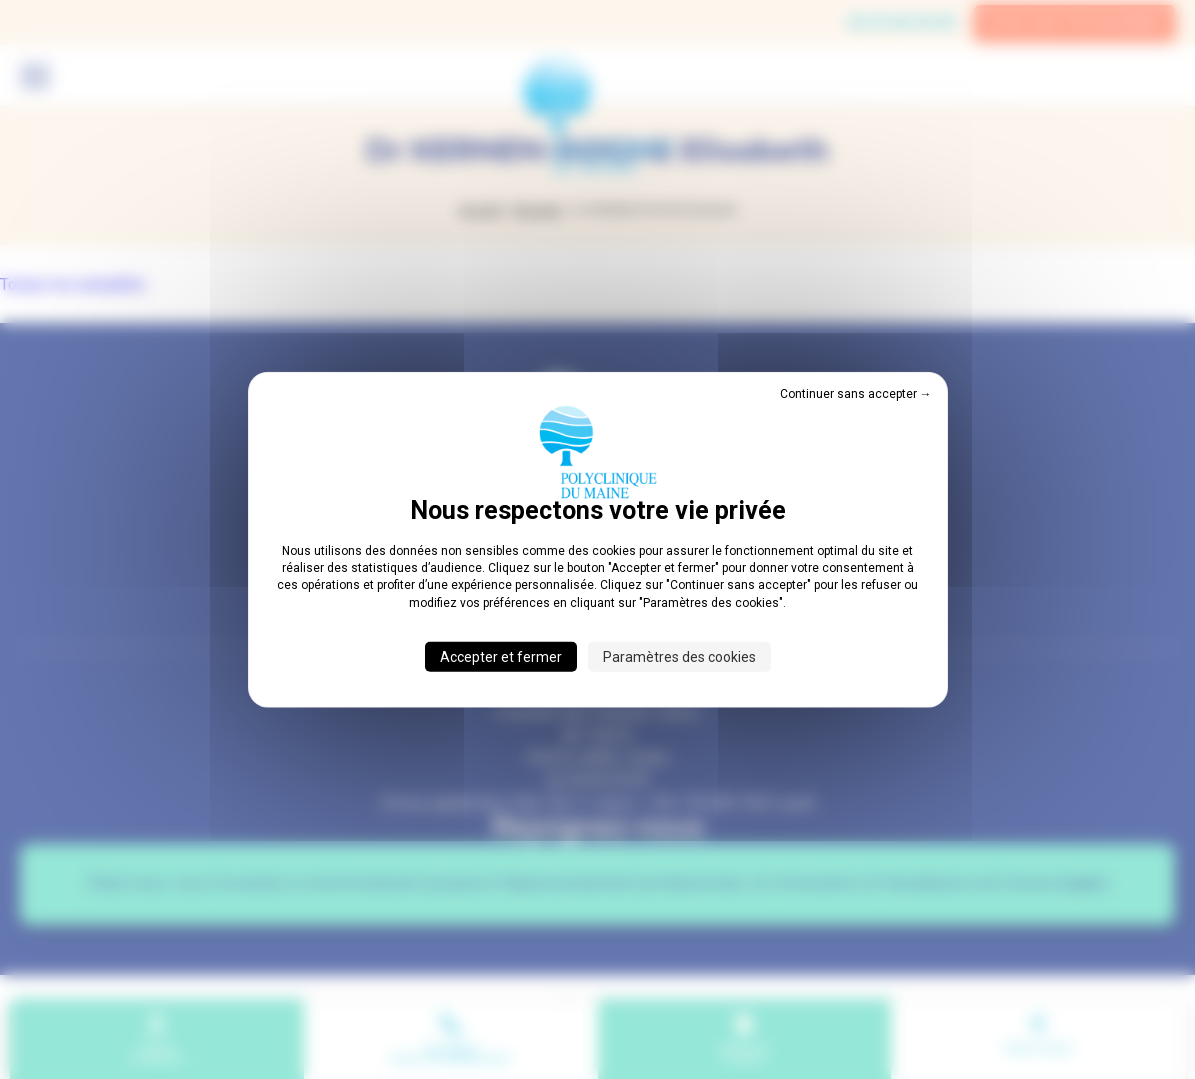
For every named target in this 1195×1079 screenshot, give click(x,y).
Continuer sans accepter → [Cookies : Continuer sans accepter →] (856, 393)
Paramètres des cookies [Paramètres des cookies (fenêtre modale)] (679, 657)
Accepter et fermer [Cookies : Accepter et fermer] (501, 657)
